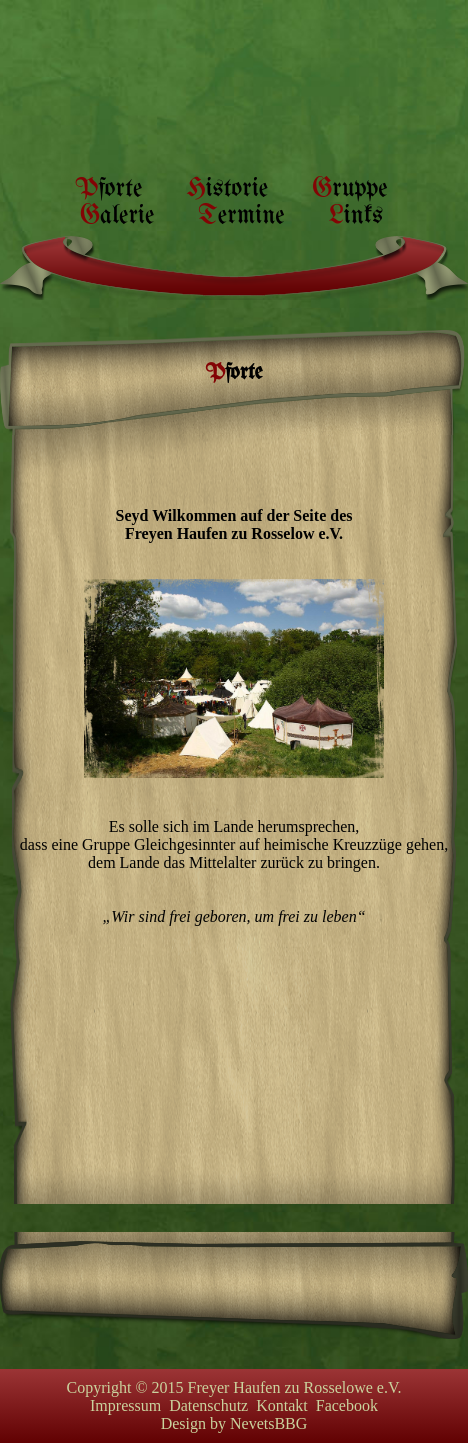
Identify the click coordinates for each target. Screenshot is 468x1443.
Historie (227, 189)
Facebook (347, 1405)
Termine (241, 216)
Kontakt (282, 1405)
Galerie (117, 216)
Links (356, 216)
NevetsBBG (268, 1423)
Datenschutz (208, 1405)
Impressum (125, 1405)
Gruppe (349, 189)
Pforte (108, 189)
